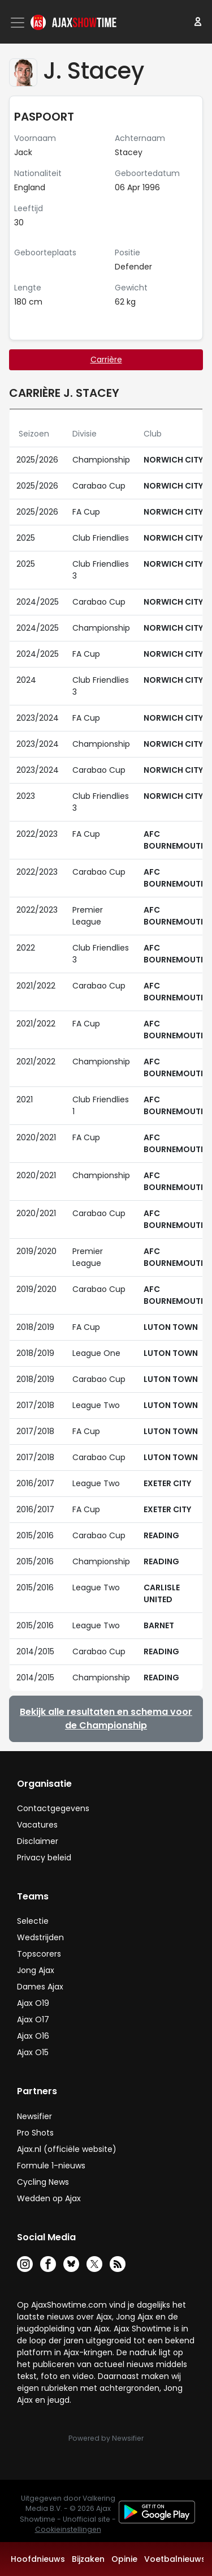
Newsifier (34, 2116)
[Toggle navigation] (18, 22)
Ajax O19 (33, 2003)
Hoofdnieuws (38, 2559)
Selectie (33, 1921)
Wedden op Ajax (49, 2198)
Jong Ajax (35, 1970)
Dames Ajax (40, 1986)
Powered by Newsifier (106, 2438)
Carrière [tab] (106, 359)
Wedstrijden (40, 1937)
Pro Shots (35, 2132)
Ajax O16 (33, 2036)
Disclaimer (37, 1841)
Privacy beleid (44, 1857)
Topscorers (39, 1953)
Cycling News (43, 2182)
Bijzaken (88, 2559)
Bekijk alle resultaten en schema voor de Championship (106, 1718)
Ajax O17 (33, 2019)
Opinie (124, 2559)
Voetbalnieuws (175, 2559)
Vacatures (37, 1824)
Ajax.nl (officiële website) (66, 2149)
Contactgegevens (53, 1808)
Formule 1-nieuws (51, 2165)
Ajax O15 (33, 2052)
